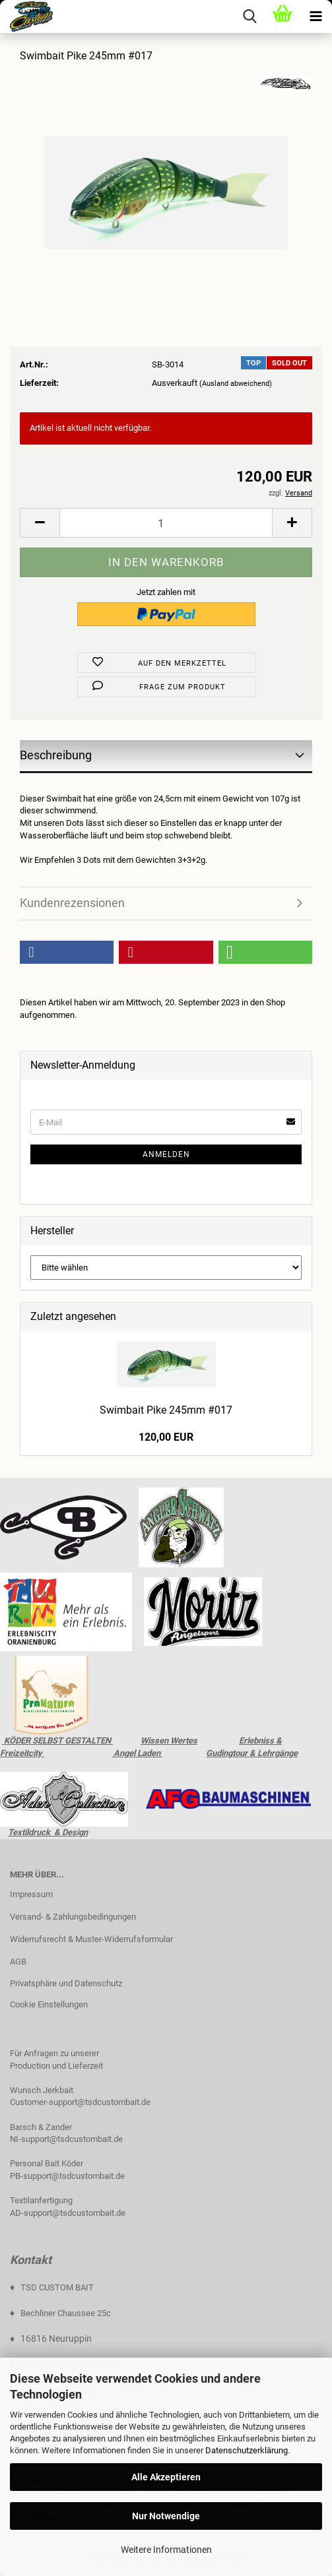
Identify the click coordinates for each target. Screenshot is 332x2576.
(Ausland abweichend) (235, 383)
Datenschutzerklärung (246, 2450)
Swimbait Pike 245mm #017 (166, 1410)
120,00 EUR (166, 1437)
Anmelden (166, 1154)
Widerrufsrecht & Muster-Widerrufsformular (91, 1939)
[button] (67, 952)
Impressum (31, 1894)
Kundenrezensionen (72, 903)
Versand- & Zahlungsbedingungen (73, 1917)
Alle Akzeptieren (166, 2477)
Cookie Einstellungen (49, 2004)
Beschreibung (56, 755)
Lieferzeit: (39, 383)
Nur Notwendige (166, 2516)
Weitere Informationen (166, 2549)
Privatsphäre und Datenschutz (66, 1983)
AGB (18, 1961)
